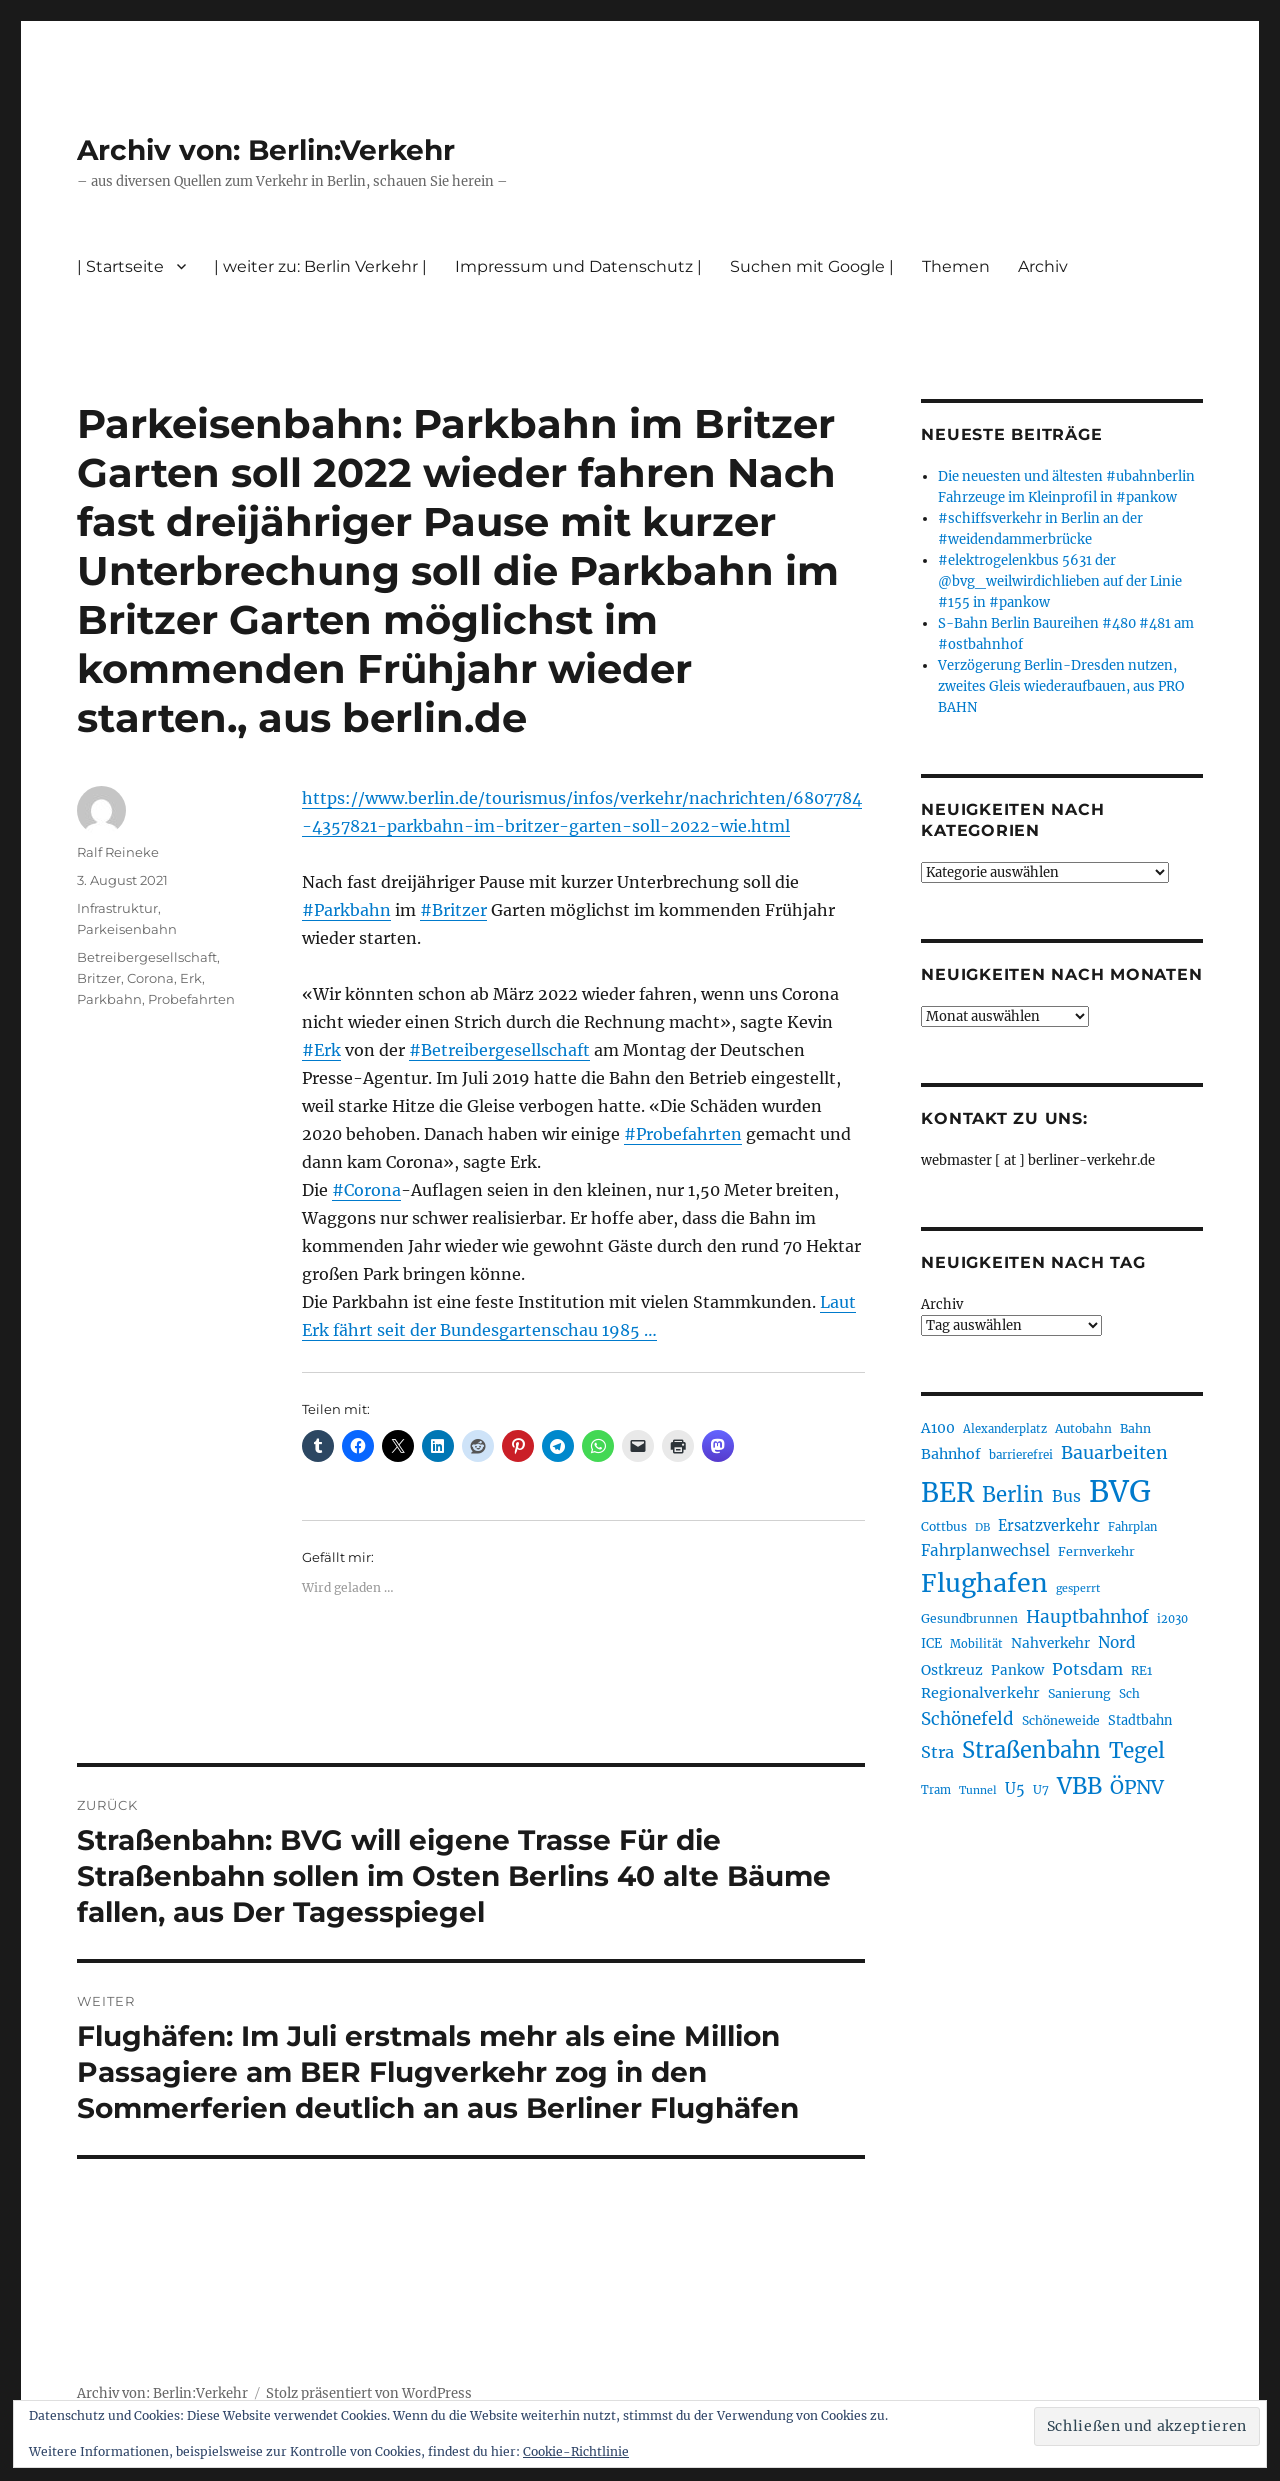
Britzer (99, 978)
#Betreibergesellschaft (499, 1050)
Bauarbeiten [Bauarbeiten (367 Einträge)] (1114, 1453)
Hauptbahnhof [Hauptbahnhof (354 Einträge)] (1087, 1617)
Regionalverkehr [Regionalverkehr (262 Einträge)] (980, 1693)
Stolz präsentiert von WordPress (369, 2393)
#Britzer (453, 910)
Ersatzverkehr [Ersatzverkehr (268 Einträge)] (1049, 1526)
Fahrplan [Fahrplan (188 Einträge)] (1132, 1527)
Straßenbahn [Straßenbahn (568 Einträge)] (1031, 1750)
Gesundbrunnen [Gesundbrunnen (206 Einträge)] (969, 1618)
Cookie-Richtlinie (576, 2451)
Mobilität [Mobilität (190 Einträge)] (976, 1644)
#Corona (366, 1190)
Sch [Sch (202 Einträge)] (1129, 1693)
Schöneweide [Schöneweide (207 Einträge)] (1061, 1720)
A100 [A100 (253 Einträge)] (938, 1428)
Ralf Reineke (118, 852)
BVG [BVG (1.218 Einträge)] (1120, 1491)
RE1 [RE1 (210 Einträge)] (1141, 1670)
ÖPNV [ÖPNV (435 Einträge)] (1137, 1787)
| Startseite (120, 266)
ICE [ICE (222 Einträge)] (931, 1643)
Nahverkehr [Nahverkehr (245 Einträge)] (1050, 1643)
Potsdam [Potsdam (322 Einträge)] (1087, 1669)
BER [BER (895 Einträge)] (947, 1492)
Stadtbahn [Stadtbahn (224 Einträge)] (1140, 1720)
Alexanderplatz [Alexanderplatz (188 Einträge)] (1005, 1429)
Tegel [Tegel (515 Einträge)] (1137, 1751)
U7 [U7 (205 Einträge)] (1041, 1789)
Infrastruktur (117, 908)
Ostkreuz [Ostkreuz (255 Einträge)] (952, 1670)
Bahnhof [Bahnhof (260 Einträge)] (951, 1454)
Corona (150, 978)
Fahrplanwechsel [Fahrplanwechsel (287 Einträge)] (985, 1550)
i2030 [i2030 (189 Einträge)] (1172, 1619)
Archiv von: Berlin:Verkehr (266, 150)
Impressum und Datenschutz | (578, 266)
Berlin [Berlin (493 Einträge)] (1013, 1495)
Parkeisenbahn (127, 929)
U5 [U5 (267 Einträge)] (1015, 1789)
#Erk (321, 1050)
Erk (191, 978)
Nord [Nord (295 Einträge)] (1117, 1642)
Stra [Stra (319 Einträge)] (937, 1752)
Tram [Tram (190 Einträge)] (936, 1790)
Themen (956, 266)
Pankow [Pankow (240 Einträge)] (1017, 1670)
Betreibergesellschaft (147, 957)
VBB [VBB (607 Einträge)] (1079, 1786)
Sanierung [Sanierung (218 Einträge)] (1079, 1693)
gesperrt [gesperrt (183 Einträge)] (1078, 1588)
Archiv (1043, 266)
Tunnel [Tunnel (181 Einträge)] (978, 1790)
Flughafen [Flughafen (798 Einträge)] (984, 1583)
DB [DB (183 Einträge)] (982, 1527)
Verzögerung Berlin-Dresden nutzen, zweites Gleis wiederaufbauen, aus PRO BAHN (1061, 686)
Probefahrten (191, 999)
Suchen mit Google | (812, 266)
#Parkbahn (346, 910)
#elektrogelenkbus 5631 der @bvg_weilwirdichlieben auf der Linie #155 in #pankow (1060, 581)
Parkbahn (109, 999)
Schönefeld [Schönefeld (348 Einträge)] (967, 1719)
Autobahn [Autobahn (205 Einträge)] (1083, 1428)
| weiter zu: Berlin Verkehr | (320, 266)
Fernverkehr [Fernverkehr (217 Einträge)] (1096, 1551)
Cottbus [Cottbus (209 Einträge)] (944, 1526)
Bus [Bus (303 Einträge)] (1066, 1496)
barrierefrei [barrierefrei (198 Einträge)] (1021, 1455)
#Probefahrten (683, 1134)
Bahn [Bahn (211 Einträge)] (1135, 1428)
